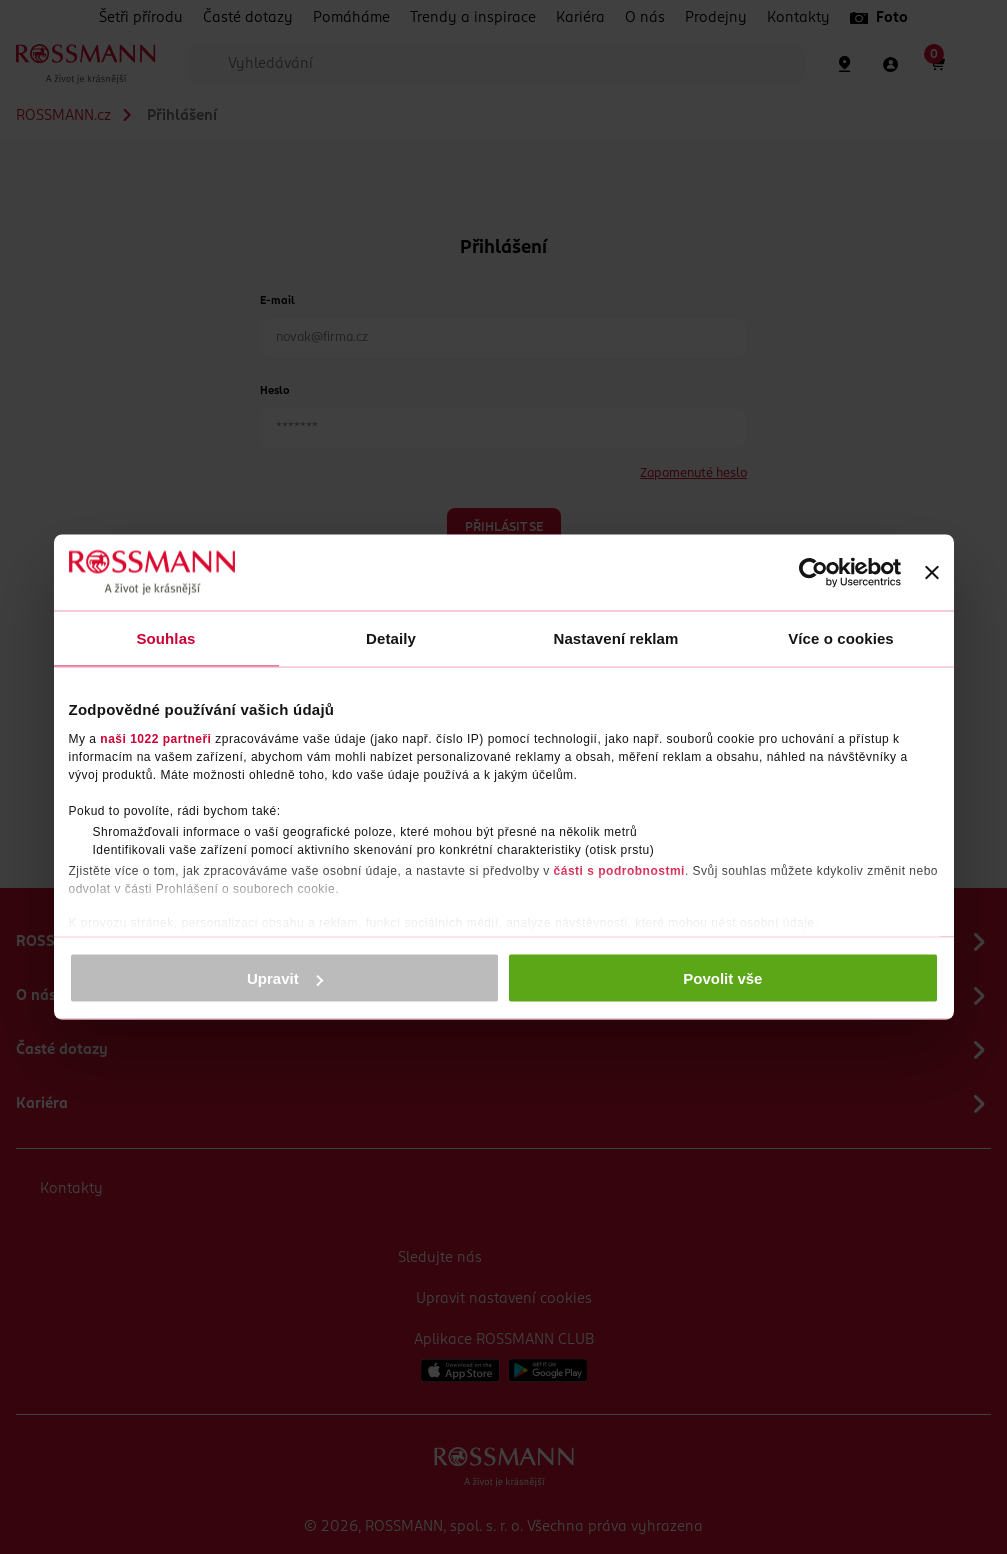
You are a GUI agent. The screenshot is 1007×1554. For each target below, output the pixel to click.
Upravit (285, 978)
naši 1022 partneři (155, 738)
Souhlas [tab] (165, 638)
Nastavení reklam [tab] (615, 638)
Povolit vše (722, 978)
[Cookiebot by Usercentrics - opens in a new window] (813, 573)
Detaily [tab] (391, 638)
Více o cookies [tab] (841, 638)
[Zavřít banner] (932, 573)
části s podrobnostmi (619, 870)
